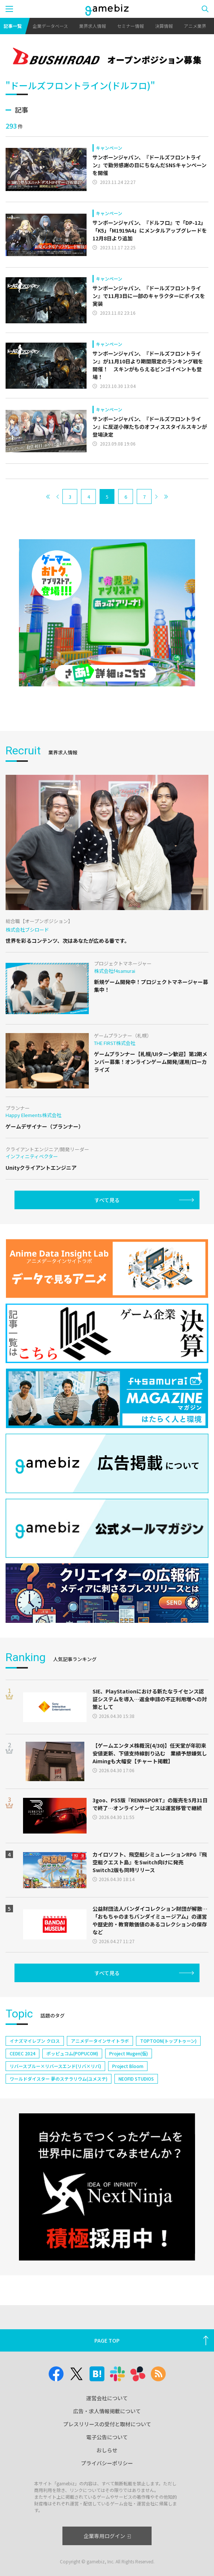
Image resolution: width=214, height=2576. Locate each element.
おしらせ (107, 2450)
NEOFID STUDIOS (136, 2078)
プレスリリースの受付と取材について (107, 2424)
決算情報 (164, 26)
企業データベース (50, 26)
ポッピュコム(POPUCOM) (72, 2053)
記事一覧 (13, 26)
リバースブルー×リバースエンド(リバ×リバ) (55, 2066)
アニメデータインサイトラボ (100, 2041)
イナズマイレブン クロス (35, 2041)
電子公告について (107, 2437)
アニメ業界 (195, 26)
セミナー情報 (130, 26)
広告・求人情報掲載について (107, 2411)
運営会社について (107, 2398)
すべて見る (107, 1200)
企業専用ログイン (107, 2536)
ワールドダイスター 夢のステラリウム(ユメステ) (58, 2078)
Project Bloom (127, 2066)
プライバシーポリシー (107, 2463)
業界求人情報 (92, 26)
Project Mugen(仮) (128, 2053)
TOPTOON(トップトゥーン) (168, 2041)
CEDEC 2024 (22, 2053)
